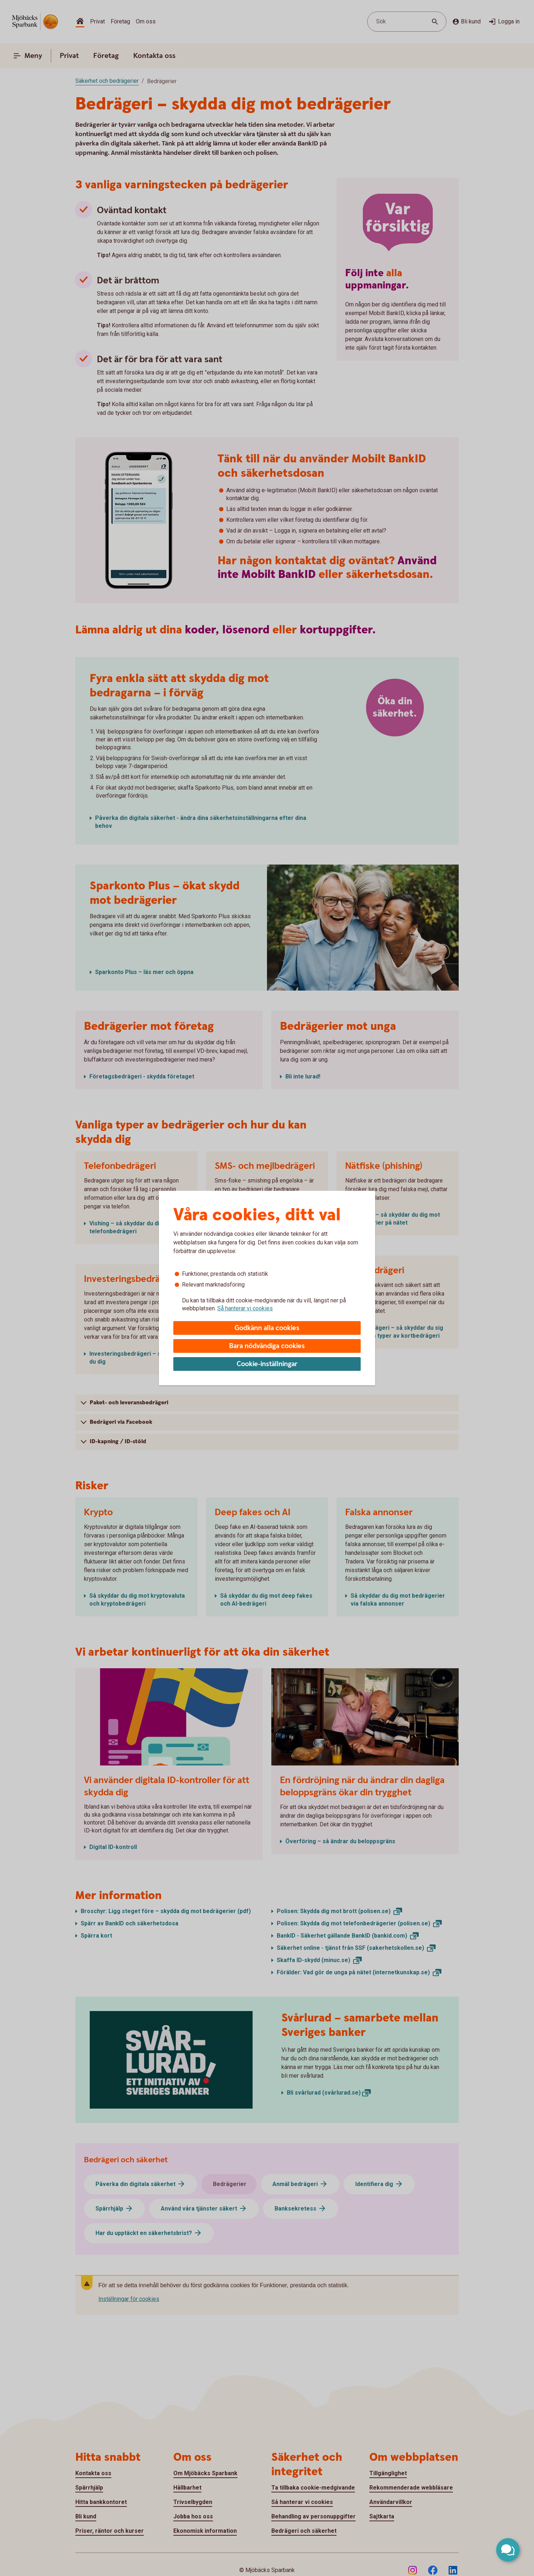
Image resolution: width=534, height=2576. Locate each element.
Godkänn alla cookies (267, 1328)
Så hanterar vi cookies (245, 1308)
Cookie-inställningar (267, 1364)
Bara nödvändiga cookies (267, 1346)
